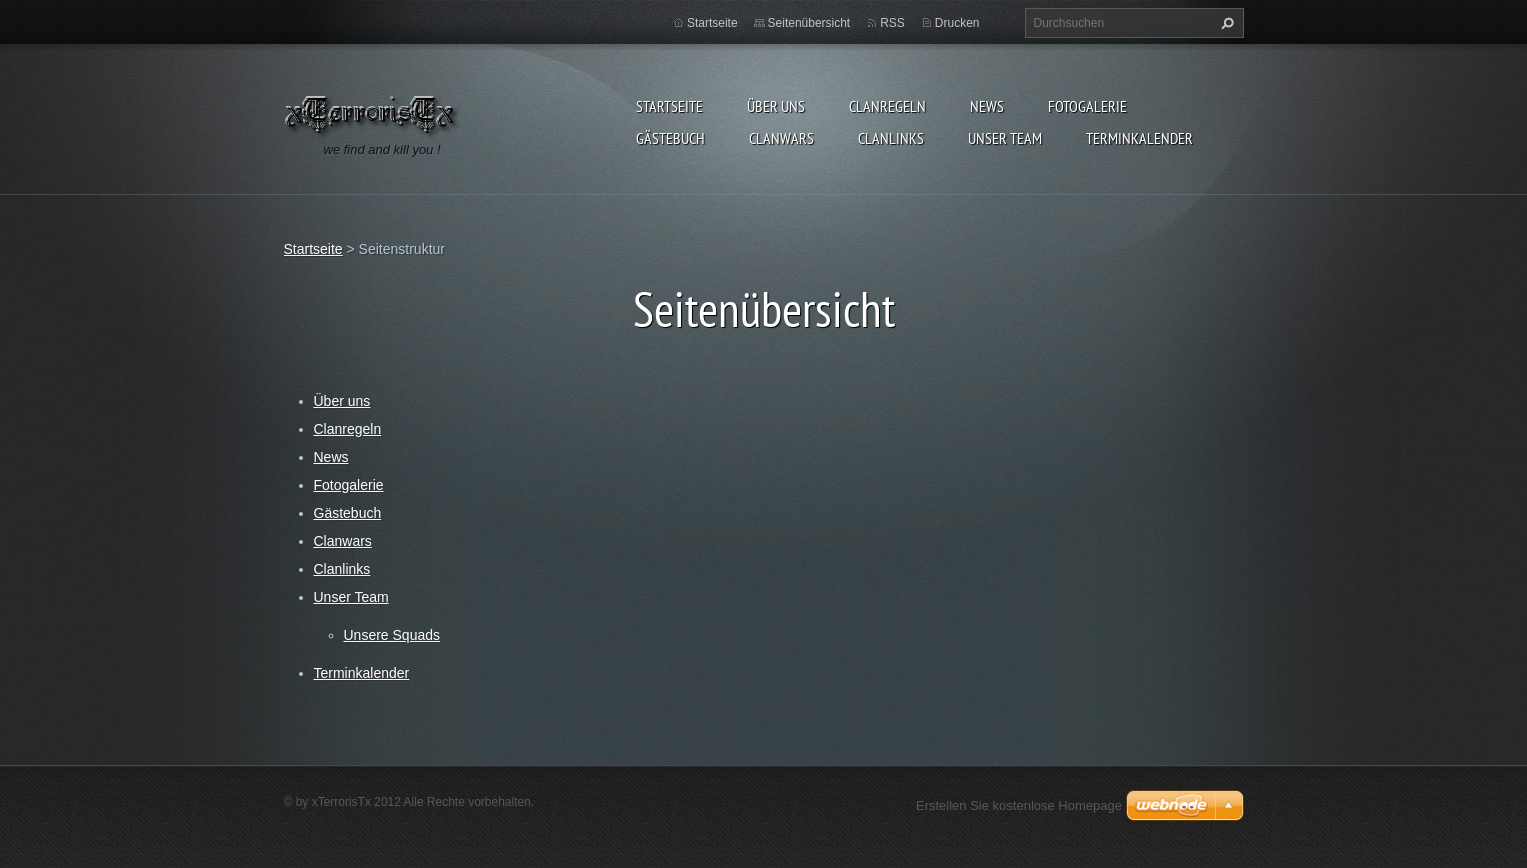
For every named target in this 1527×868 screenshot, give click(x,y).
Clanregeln (887, 106)
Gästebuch (670, 138)
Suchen (1225, 23)
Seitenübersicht (809, 23)
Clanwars (781, 138)
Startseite (669, 106)
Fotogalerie (1087, 106)
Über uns (776, 106)
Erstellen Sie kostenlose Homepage (1019, 805)
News (987, 106)
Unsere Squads (392, 635)
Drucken (957, 23)
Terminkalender (1139, 138)
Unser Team (1005, 138)
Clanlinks (891, 138)
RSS (892, 23)
